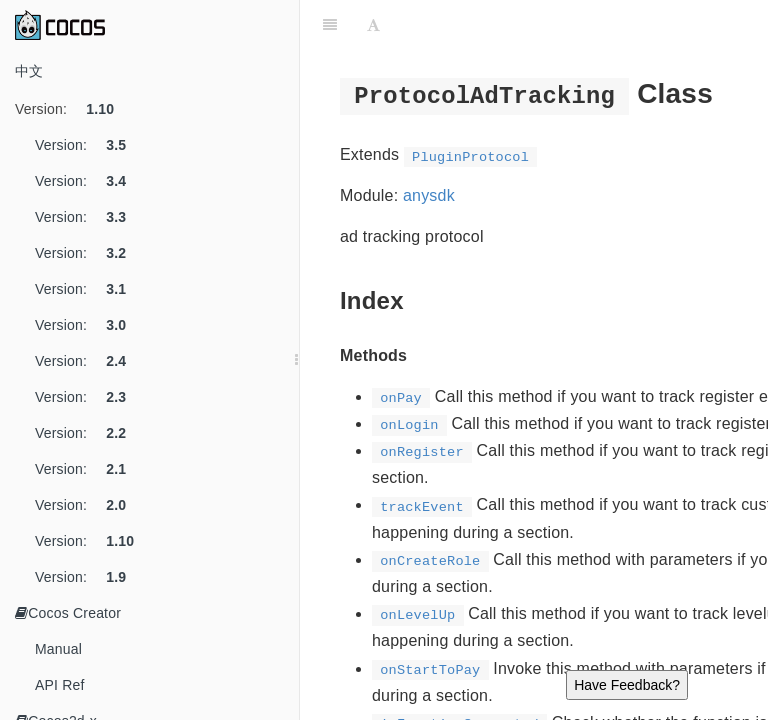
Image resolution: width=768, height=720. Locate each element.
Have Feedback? (627, 685)
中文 (29, 71)
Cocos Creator (68, 613)
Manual (58, 649)
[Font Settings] (373, 25)
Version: (72, 109)
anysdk (429, 195)
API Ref (60, 685)
